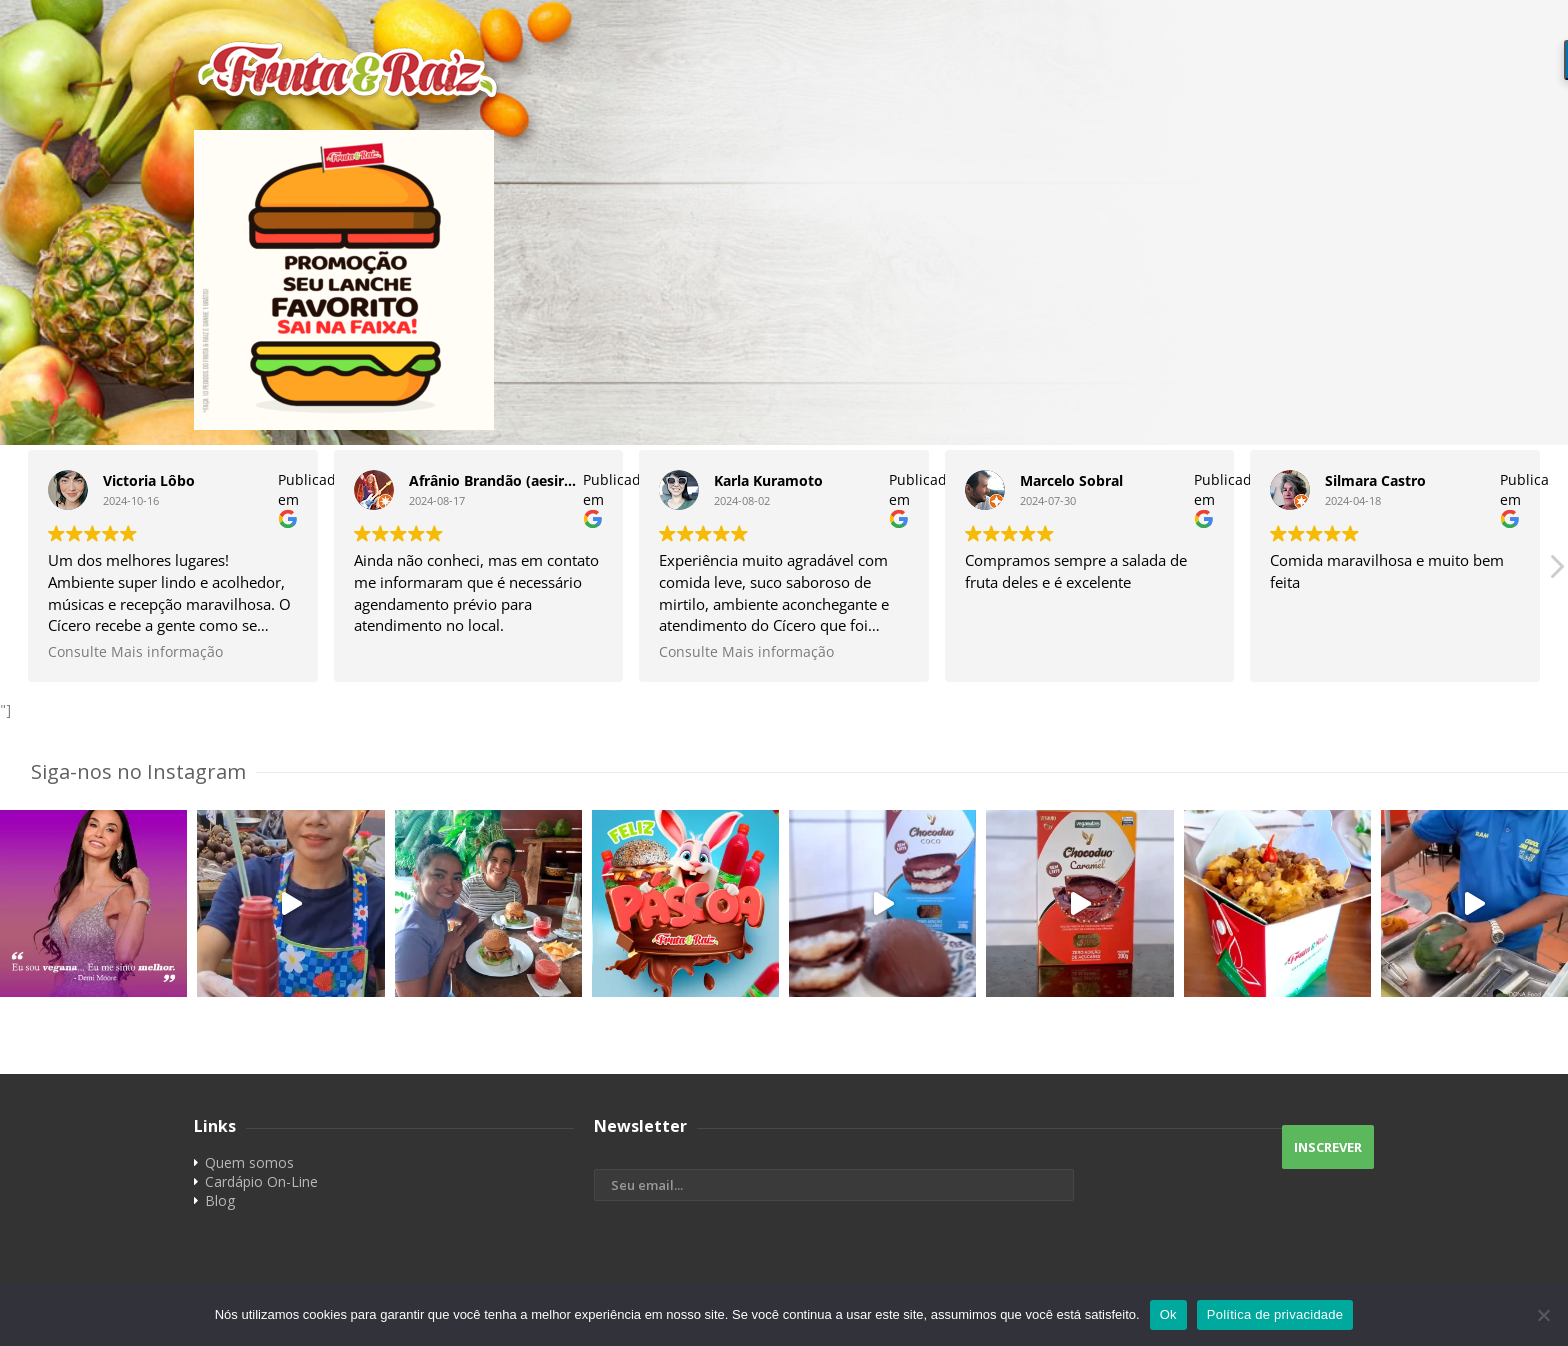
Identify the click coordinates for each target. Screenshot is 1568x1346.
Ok (1168, 1314)
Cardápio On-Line (261, 1181)
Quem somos (249, 1162)
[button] (1556, 572)
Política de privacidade (1275, 1314)
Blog (220, 1200)
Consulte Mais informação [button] (135, 652)
